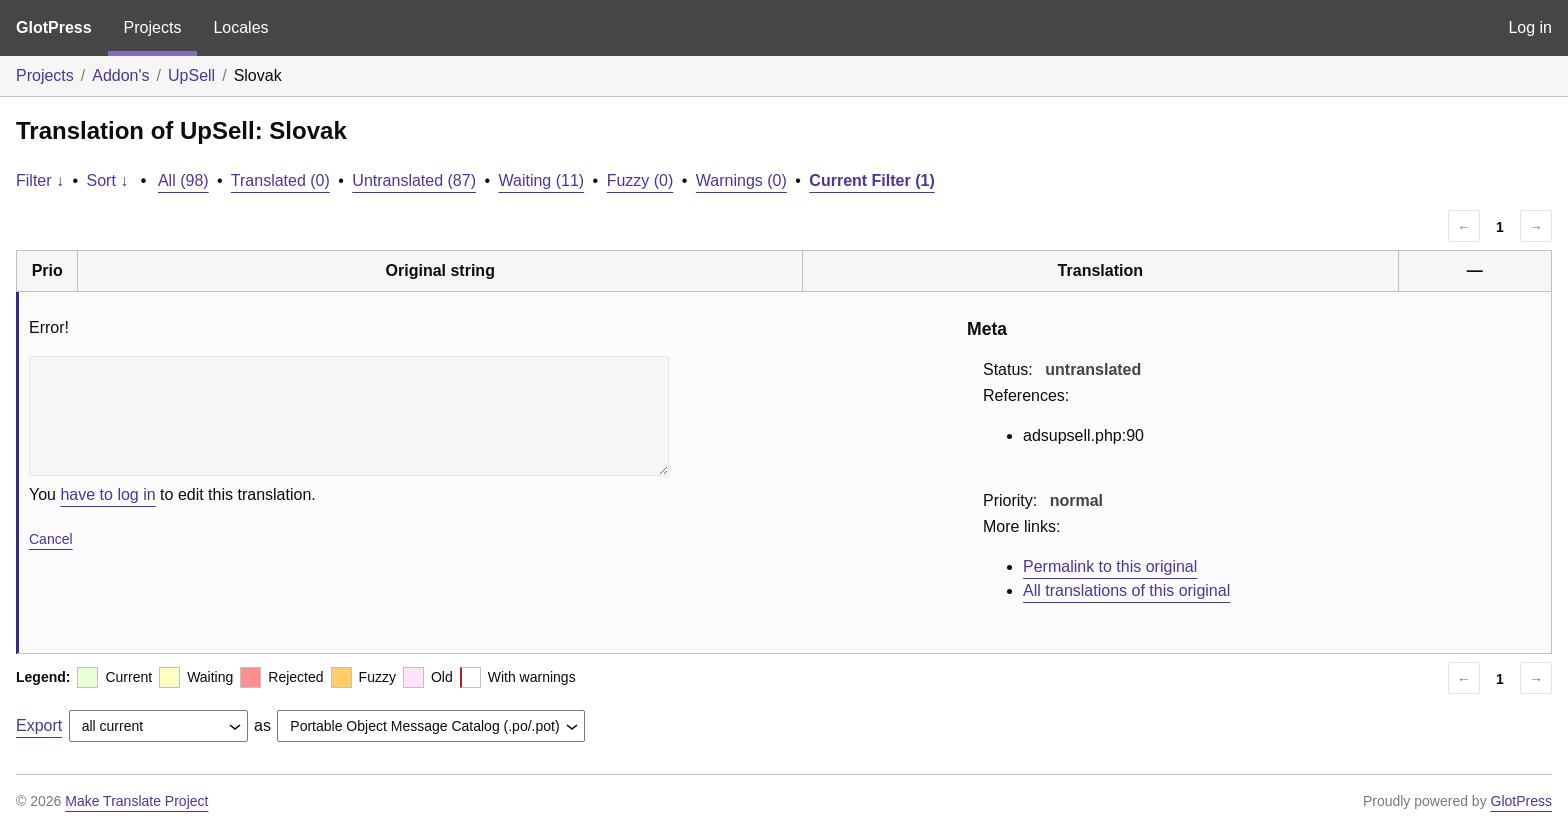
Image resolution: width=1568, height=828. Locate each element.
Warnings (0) (741, 180)
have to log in (107, 494)
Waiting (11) (542, 180)
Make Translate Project (136, 801)
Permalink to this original (1110, 566)
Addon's (120, 75)
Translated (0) (280, 180)
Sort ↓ (108, 180)
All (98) (183, 180)
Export (39, 725)
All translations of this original (1126, 590)
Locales (240, 27)
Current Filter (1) (871, 180)
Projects (153, 27)
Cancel (51, 539)
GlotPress (54, 27)
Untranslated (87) (414, 180)
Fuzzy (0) (640, 180)
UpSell (191, 75)
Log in (1530, 27)
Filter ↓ (40, 180)
